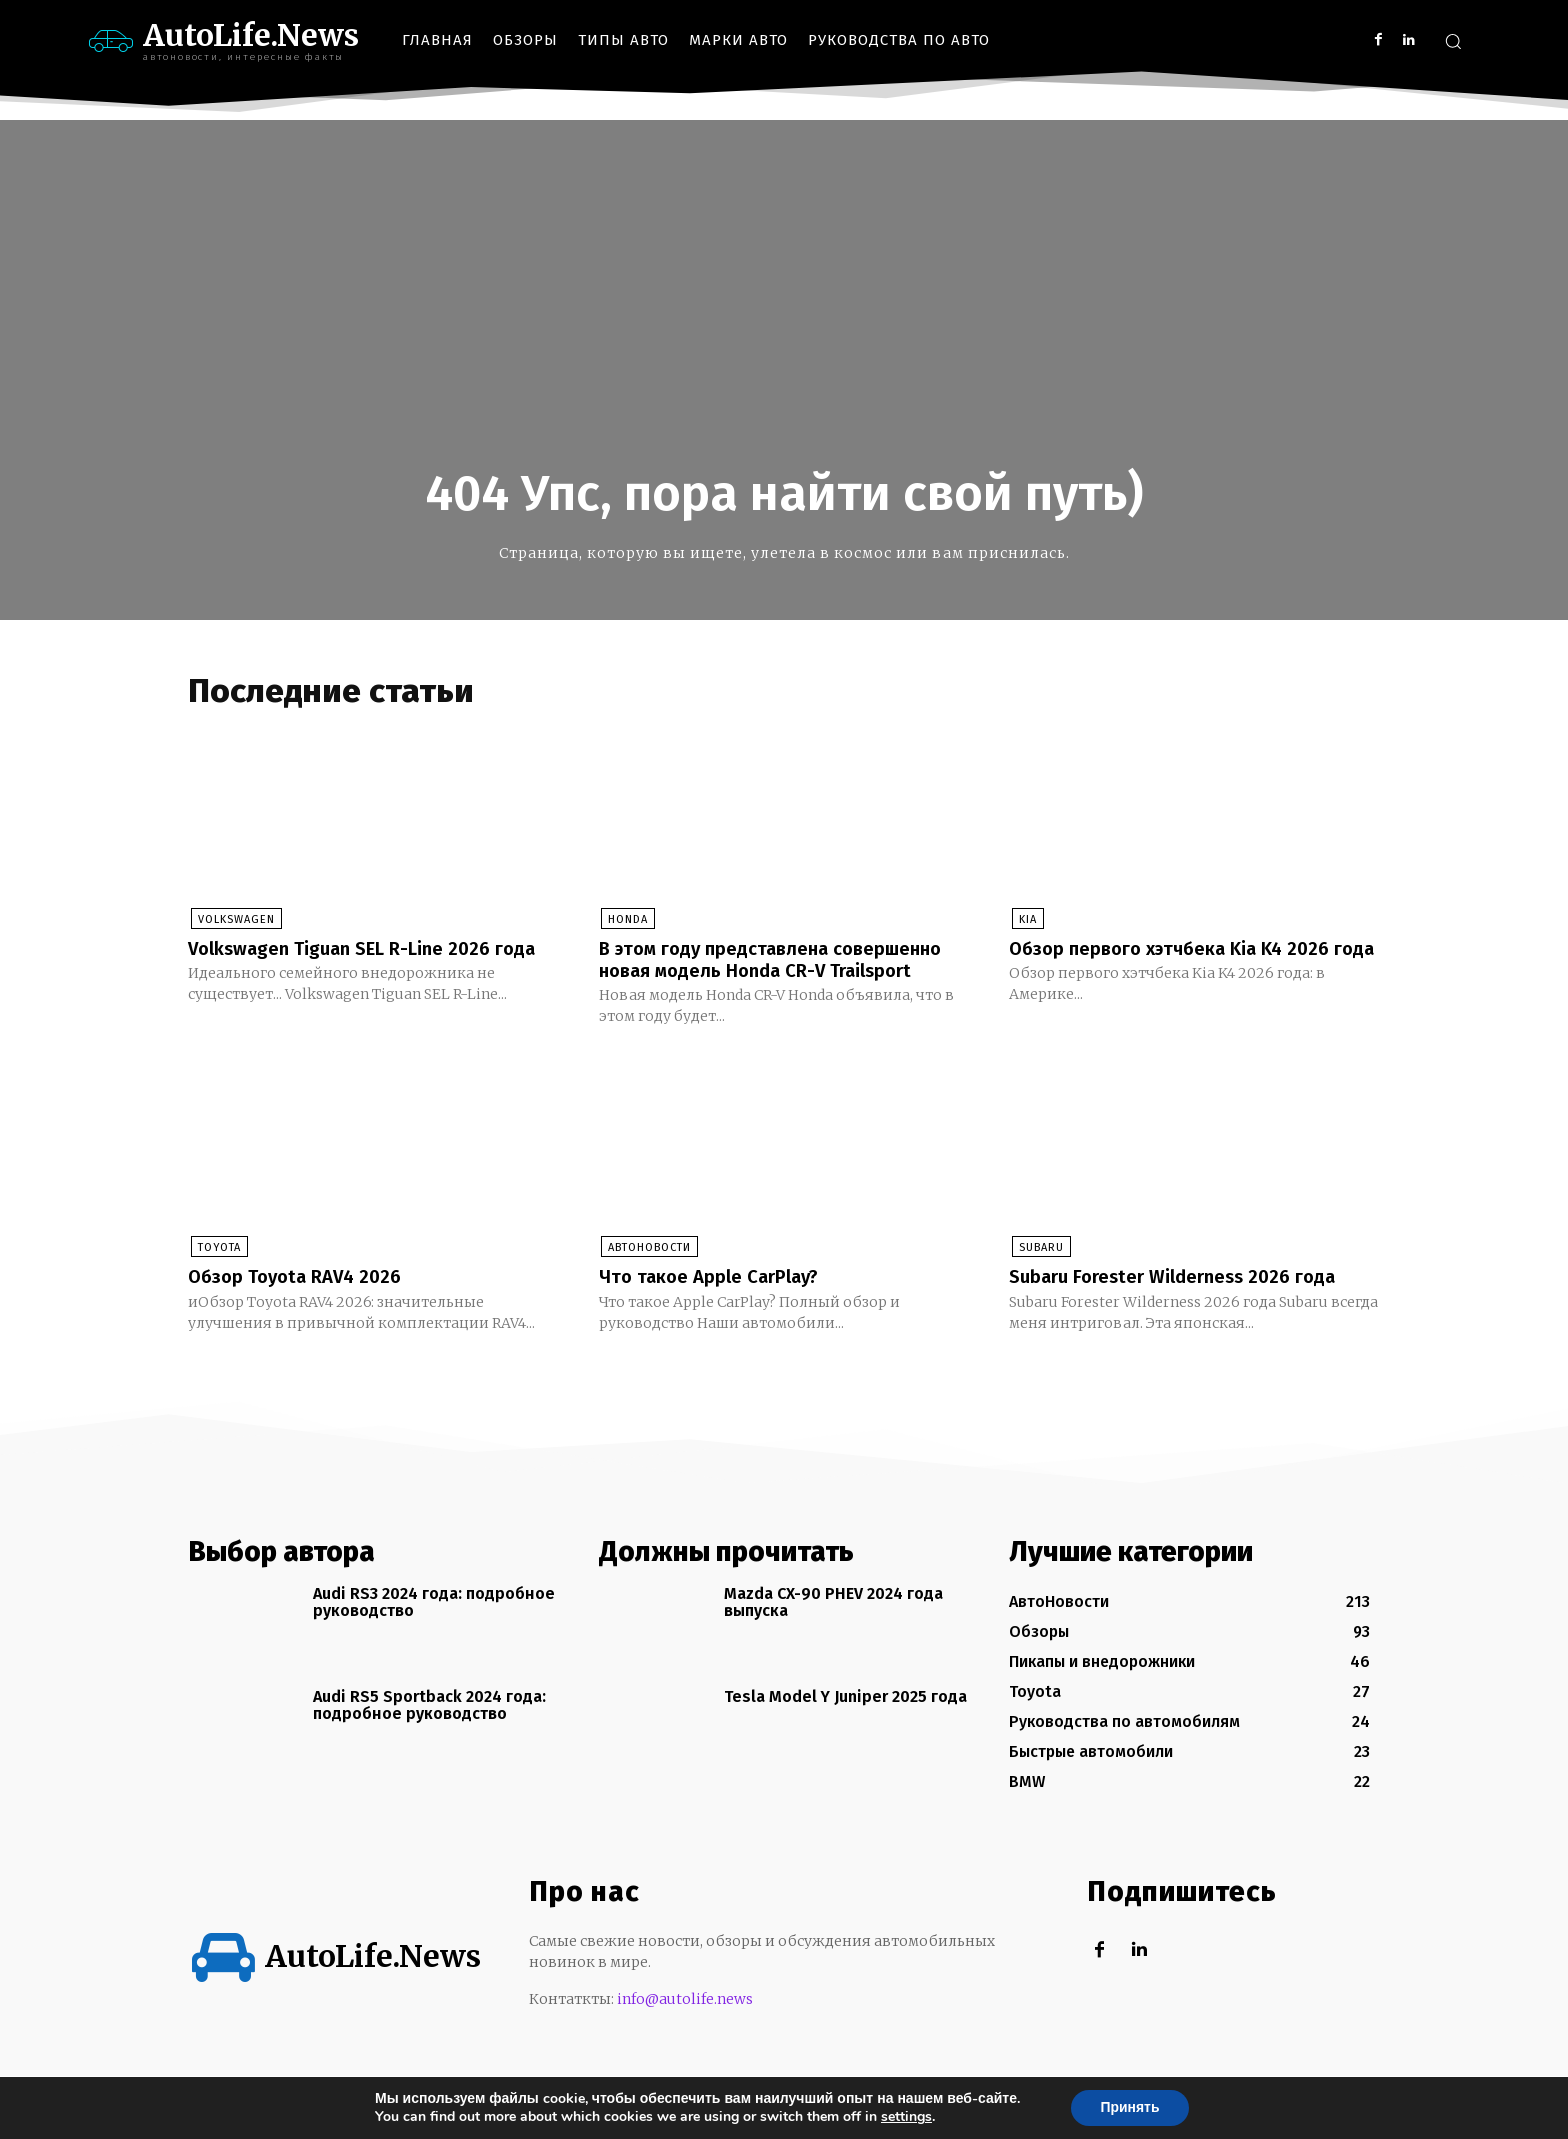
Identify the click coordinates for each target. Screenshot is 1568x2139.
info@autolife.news (685, 2021)
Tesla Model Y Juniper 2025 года (845, 1718)
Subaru (1038, 1270)
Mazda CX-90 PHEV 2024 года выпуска (833, 1624)
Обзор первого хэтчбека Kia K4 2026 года (1181, 960)
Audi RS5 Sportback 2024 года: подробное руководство (429, 1727)
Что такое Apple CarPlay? (717, 1299)
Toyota (216, 1270)
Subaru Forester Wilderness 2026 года (1185, 1299)
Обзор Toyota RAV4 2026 (302, 1299)
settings (905, 2117)
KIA (1025, 920)
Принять (1129, 2107)
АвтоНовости (647, 1270)
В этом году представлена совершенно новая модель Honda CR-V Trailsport (782, 971)
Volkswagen (233, 920)
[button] (1453, 41)
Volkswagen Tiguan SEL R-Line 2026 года (349, 960)
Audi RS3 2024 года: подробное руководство (434, 1624)
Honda (626, 920)
